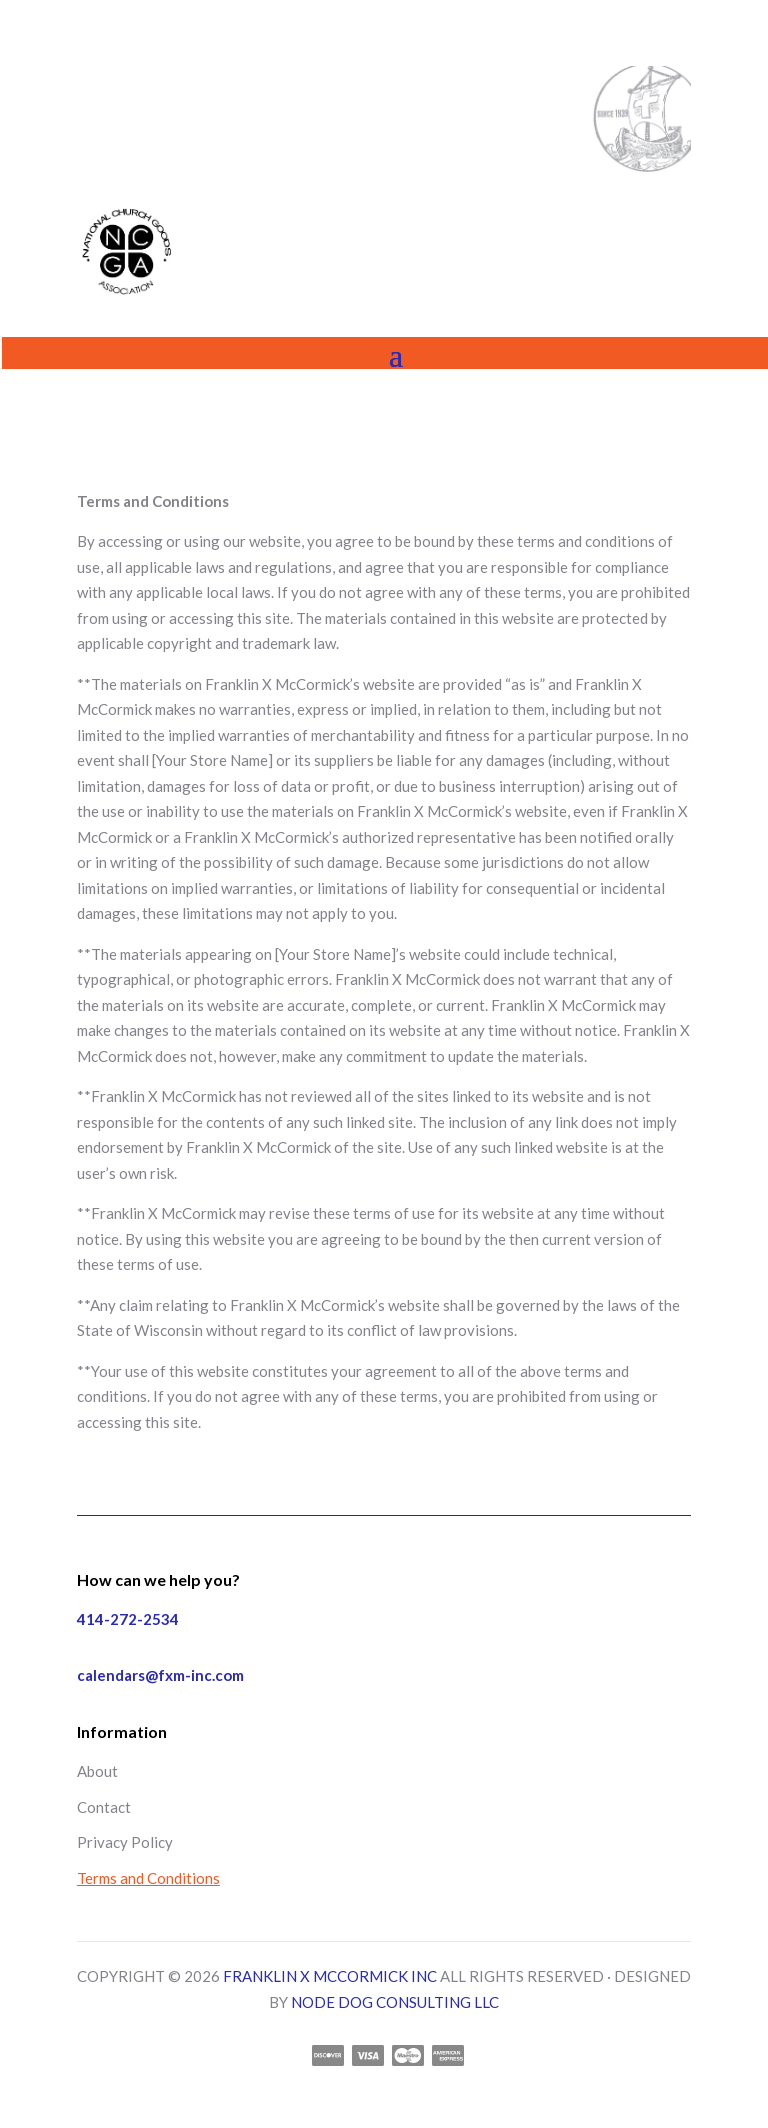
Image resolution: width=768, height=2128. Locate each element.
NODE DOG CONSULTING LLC (395, 2002)
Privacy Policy (125, 1842)
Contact (104, 1807)
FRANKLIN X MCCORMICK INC (330, 1976)
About (97, 1771)
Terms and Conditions (148, 1878)
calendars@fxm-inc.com (160, 1675)
